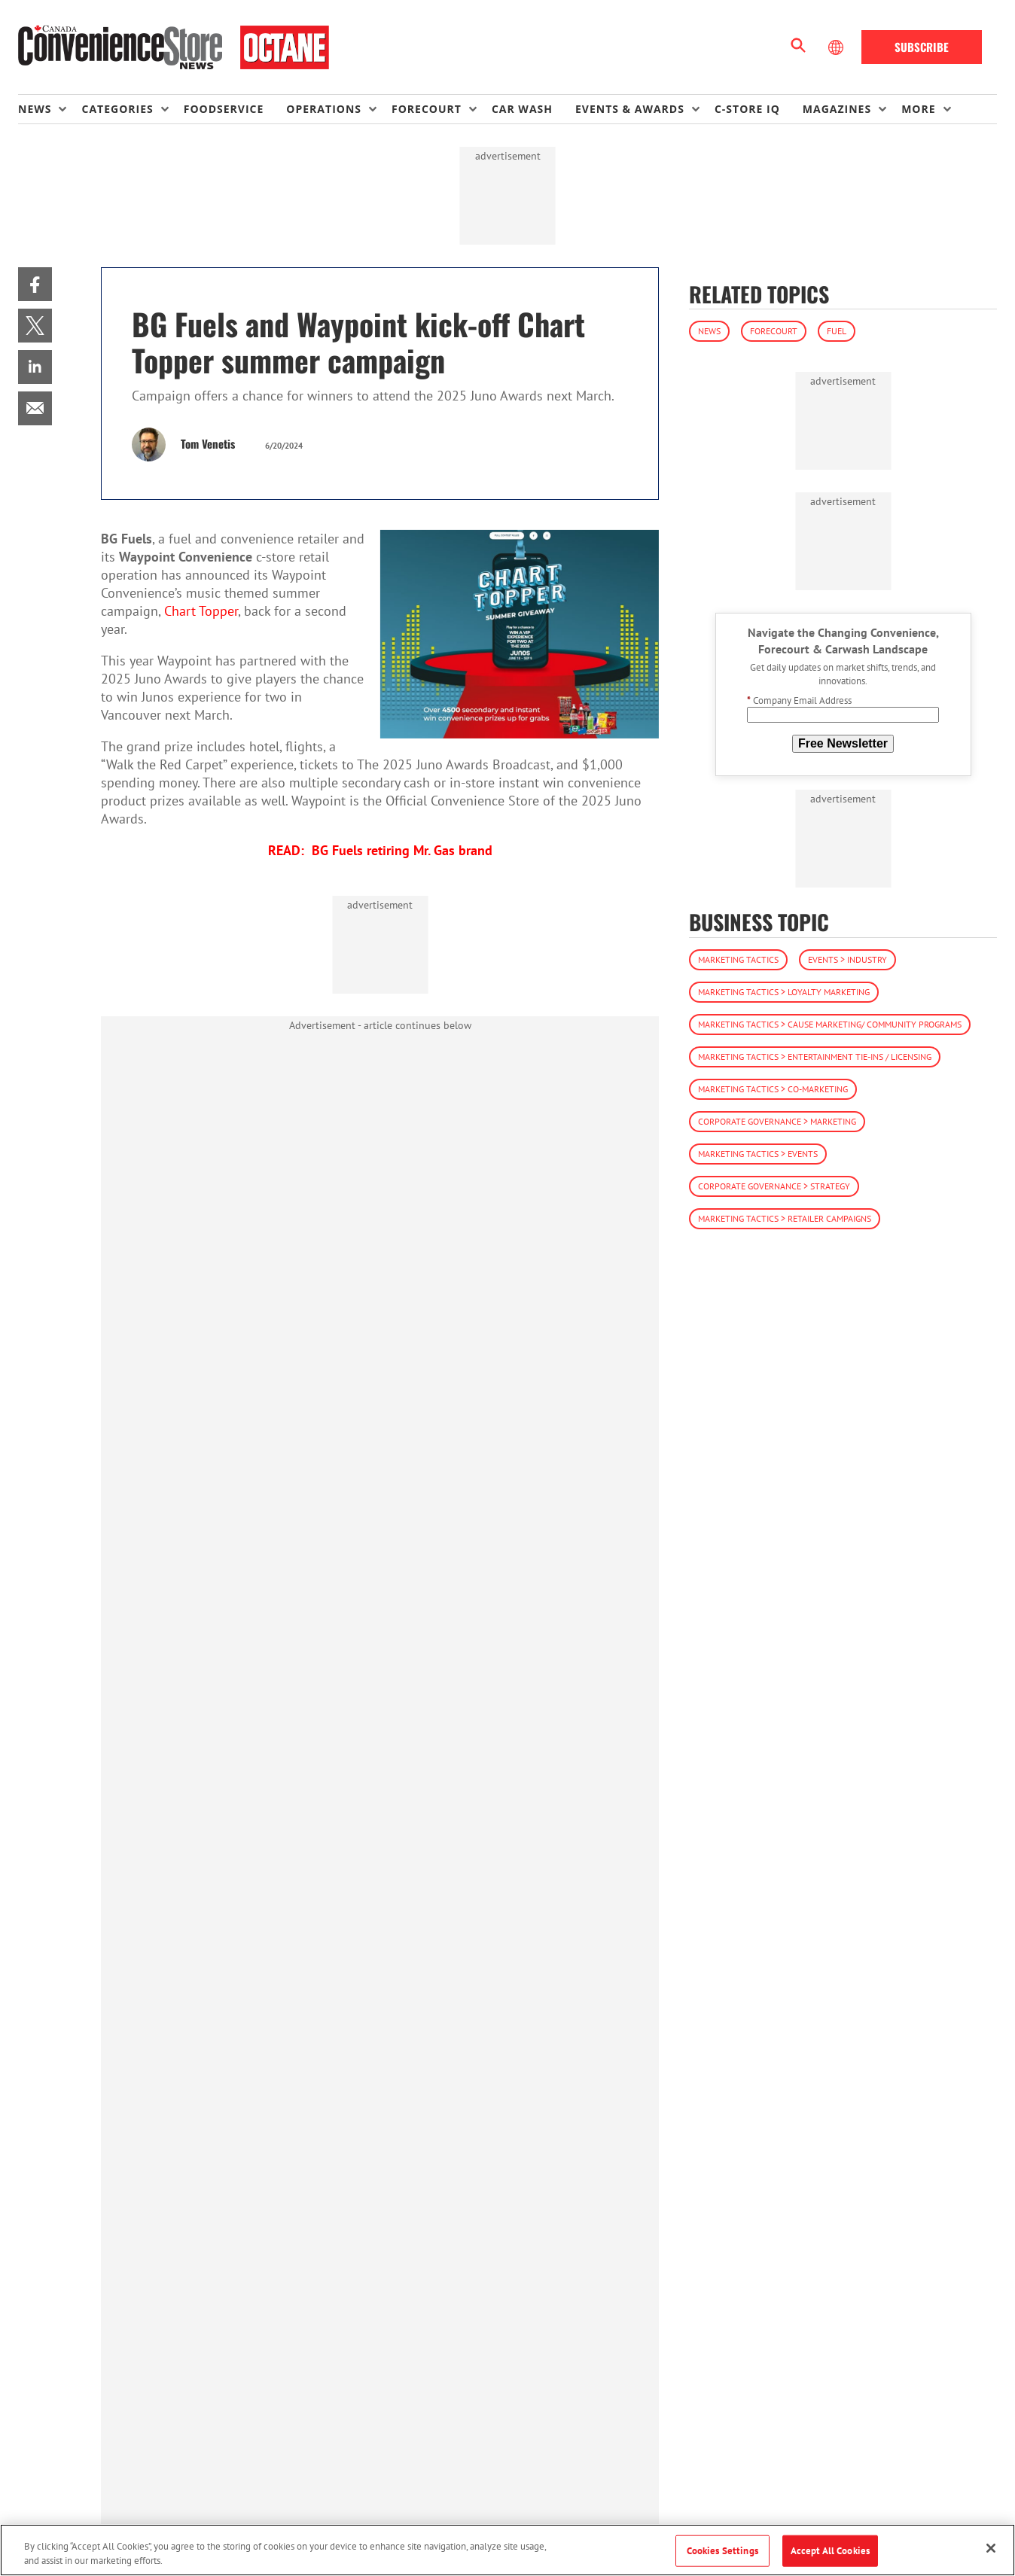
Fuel (836, 330)
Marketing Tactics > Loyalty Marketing (784, 991)
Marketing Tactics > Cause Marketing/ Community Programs (830, 1024)
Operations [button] (323, 109)
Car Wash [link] (522, 109)
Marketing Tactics (738, 959)
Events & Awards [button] (629, 109)
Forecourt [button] (427, 109)
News (709, 330)
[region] (507, 2550)
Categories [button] (117, 109)
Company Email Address (799, 700)
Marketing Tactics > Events (758, 1153)
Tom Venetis (208, 443)
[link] (35, 284)
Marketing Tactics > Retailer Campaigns (784, 1218)
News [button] (34, 109)
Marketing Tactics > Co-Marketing (773, 1089)
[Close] (990, 2548)
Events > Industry (847, 959)
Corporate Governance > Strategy (774, 1186)
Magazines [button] (837, 109)
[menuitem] (49, 109)
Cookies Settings (722, 2550)
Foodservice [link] (224, 109)
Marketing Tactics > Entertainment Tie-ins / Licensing (814, 1056)
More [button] (918, 109)
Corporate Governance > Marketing (777, 1121)
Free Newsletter (843, 743)
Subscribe (922, 46)
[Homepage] (173, 47)
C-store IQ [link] (747, 109)
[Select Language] (837, 47)
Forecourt (773, 330)
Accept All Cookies (830, 2550)
